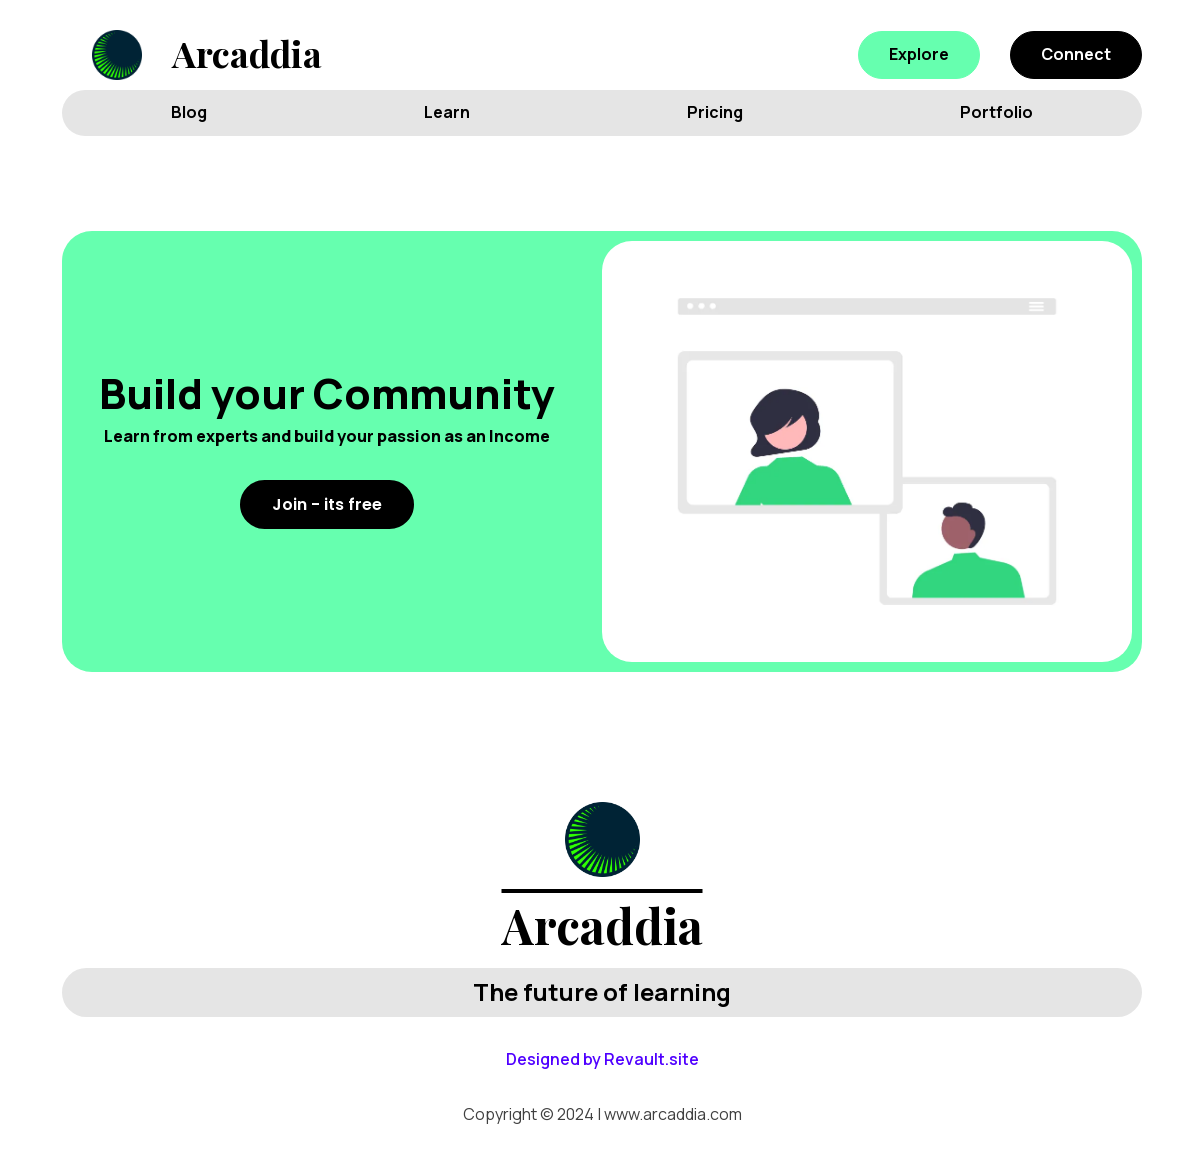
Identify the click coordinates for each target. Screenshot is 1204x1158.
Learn (447, 112)
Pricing (715, 112)
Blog (189, 112)
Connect (1076, 54)
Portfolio (996, 112)
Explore (919, 54)
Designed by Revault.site (602, 1059)
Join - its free (327, 504)
